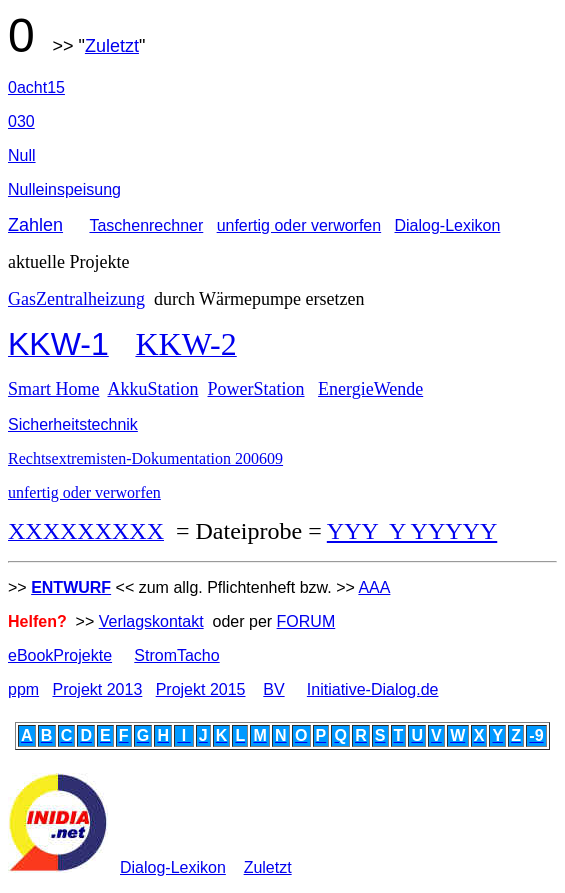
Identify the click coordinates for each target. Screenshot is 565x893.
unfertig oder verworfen (299, 225)
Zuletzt (112, 46)
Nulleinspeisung (64, 189)
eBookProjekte (60, 655)
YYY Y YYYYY (412, 531)
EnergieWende (370, 389)
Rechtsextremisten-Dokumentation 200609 (145, 458)
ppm (23, 689)
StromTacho (176, 655)
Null (22, 155)
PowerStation (256, 389)
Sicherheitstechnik (73, 424)
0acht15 (36, 87)
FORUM (306, 621)
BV (273, 689)
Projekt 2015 (201, 689)
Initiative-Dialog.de (373, 689)
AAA (374, 587)
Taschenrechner (146, 225)
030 (21, 121)
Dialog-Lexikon (448, 225)
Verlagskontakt (151, 621)
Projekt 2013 (97, 689)
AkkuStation (153, 389)
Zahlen (35, 225)
